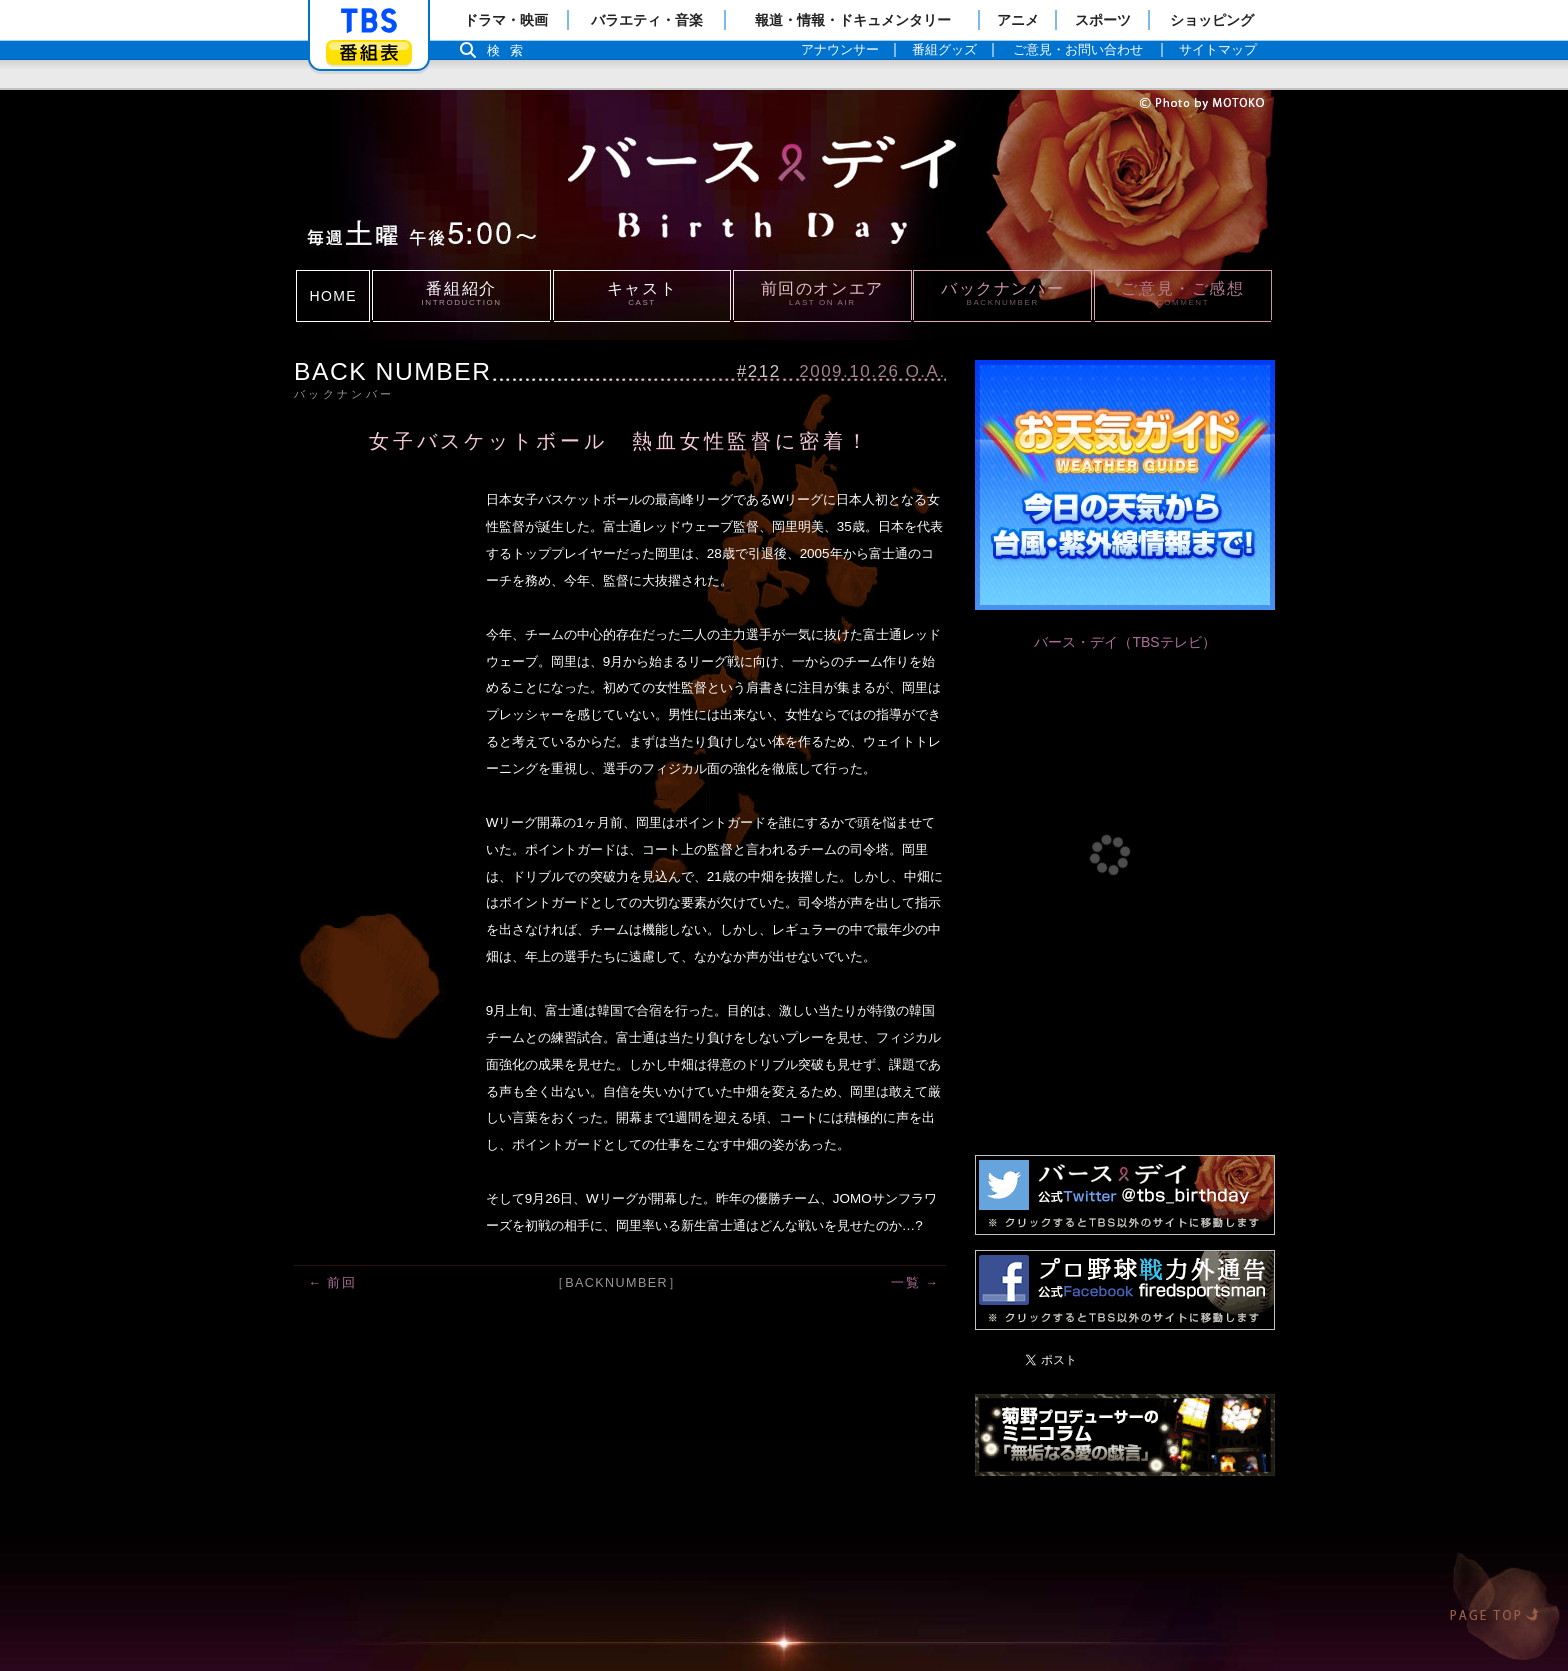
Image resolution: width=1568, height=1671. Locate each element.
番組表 (369, 52)
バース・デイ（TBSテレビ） (1124, 642)
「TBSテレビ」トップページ (369, 21)
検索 (510, 50)
